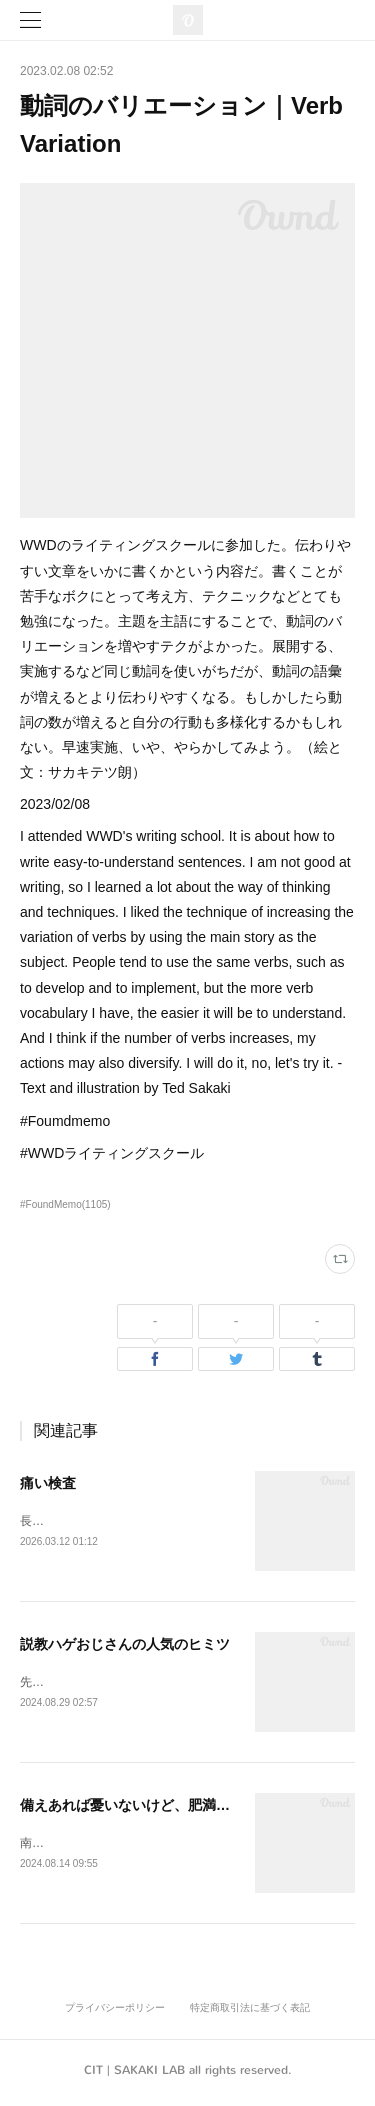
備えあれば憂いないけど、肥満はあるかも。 (160, 1808)
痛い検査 (48, 1483)
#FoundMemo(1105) (65, 1204)
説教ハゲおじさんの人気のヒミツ (125, 1645)
